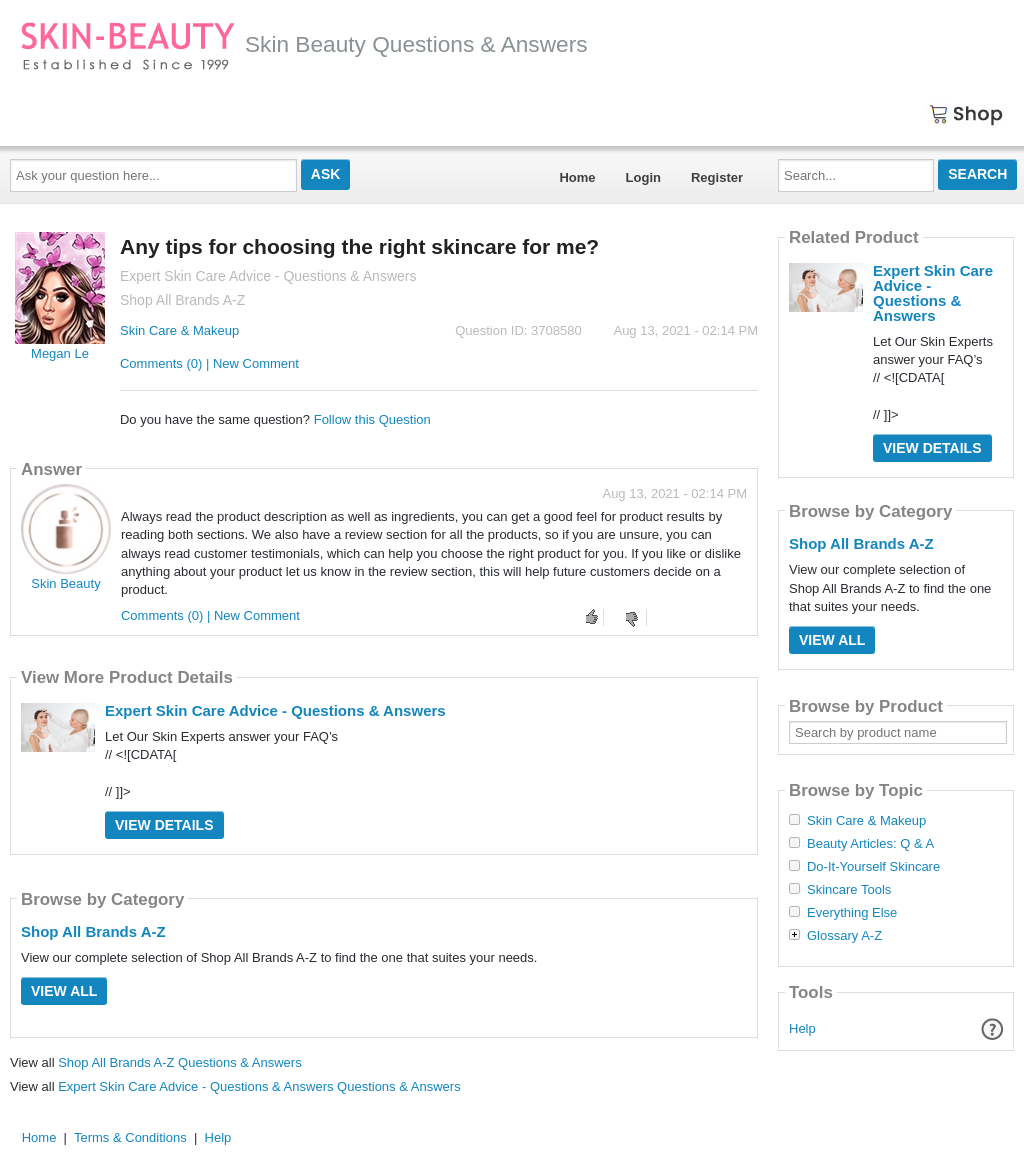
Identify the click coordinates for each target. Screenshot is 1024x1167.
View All (64, 991)
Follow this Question (372, 419)
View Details (164, 825)
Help (802, 1028)
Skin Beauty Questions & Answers (304, 44)
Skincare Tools (849, 890)
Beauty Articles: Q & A (870, 844)
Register (717, 177)
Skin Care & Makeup (179, 330)
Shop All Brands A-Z (93, 931)
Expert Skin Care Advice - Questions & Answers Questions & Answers (259, 1086)
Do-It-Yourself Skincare (873, 867)
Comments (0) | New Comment (209, 363)
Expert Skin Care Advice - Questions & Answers (275, 710)
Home (577, 177)
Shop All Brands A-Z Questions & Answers (180, 1062)
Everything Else (852, 913)
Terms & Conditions (130, 1137)
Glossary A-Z (844, 936)
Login (643, 177)
